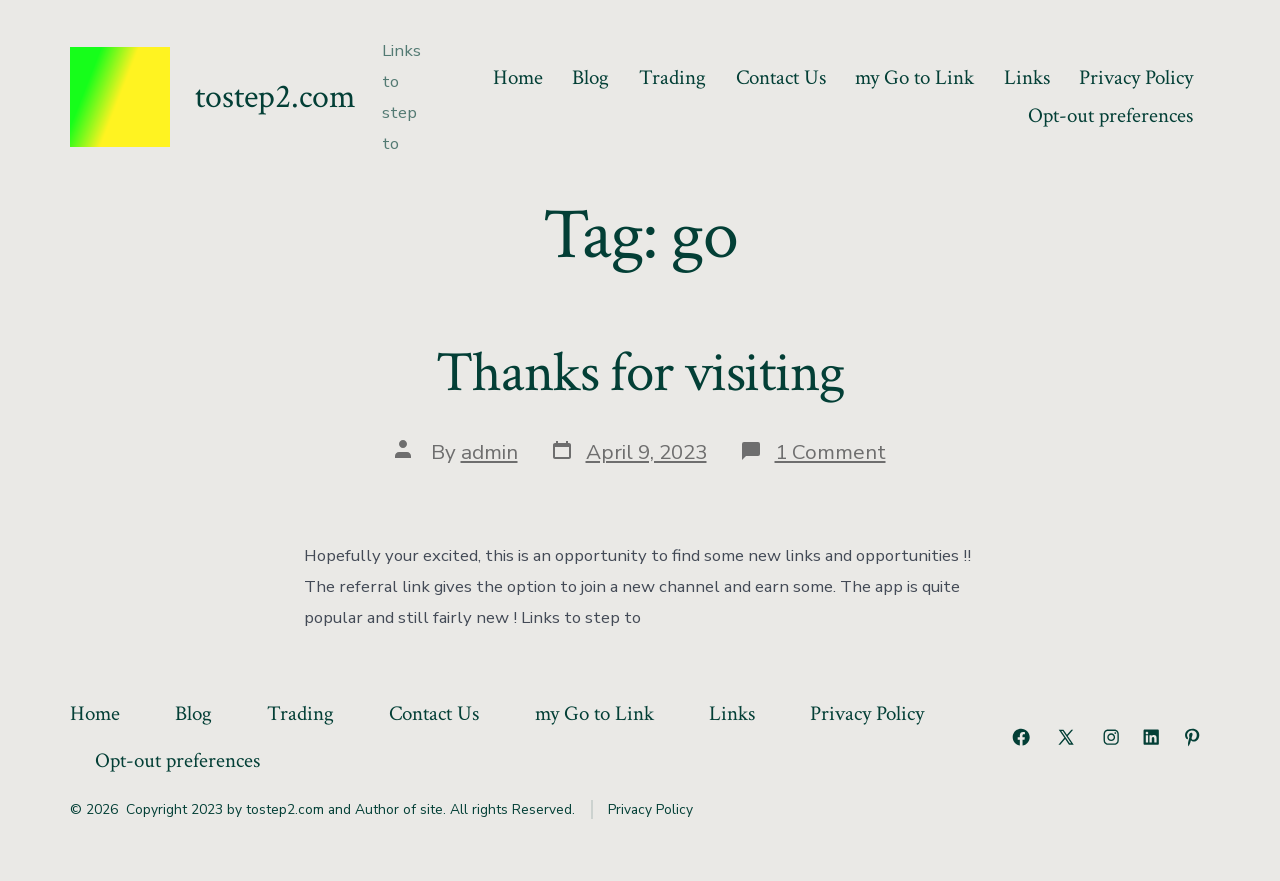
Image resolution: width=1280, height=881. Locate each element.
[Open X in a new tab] (1066, 737)
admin (489, 452)
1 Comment (830, 452)
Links (1027, 77)
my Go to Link (914, 77)
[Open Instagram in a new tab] (1111, 737)
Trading (672, 77)
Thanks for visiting (640, 373)
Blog (590, 77)
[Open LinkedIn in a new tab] (1151, 737)
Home (518, 77)
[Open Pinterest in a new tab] (1192, 737)
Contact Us (781, 77)
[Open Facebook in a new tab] (1021, 737)
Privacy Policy (1136, 77)
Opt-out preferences (1110, 115)
